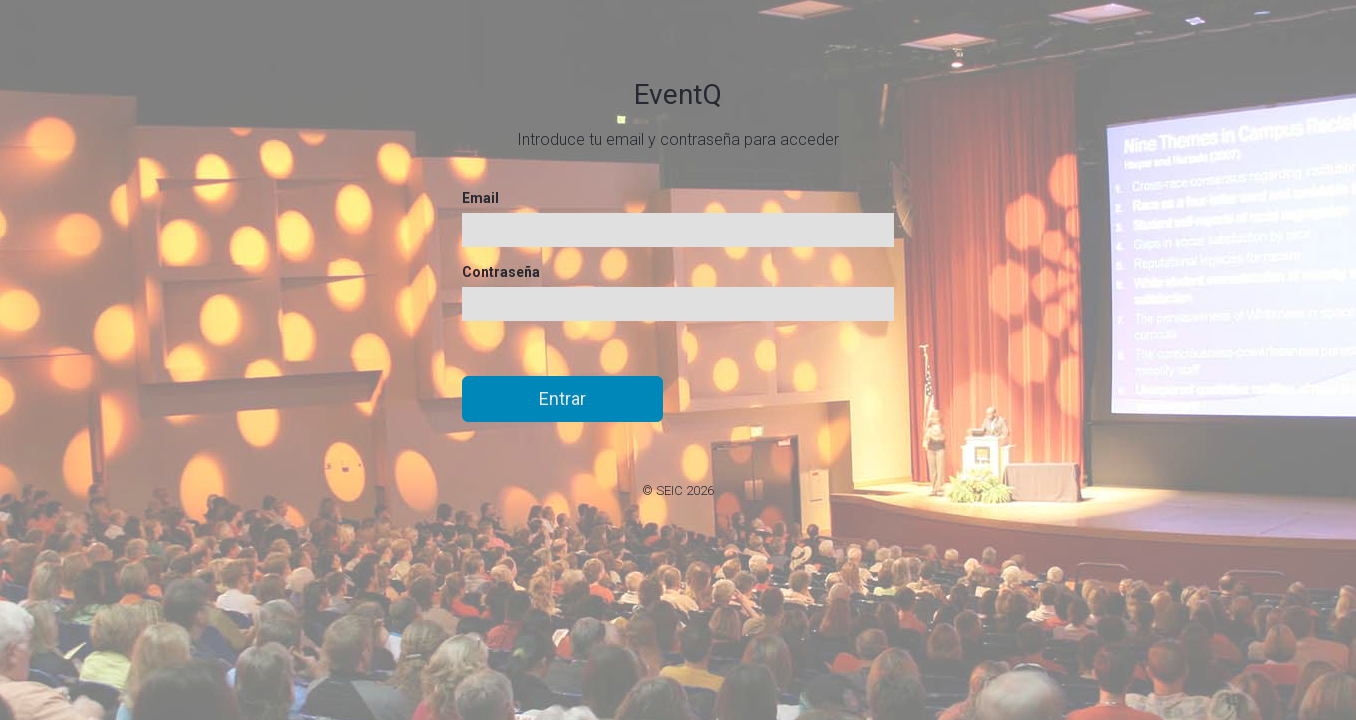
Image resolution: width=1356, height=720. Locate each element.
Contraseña (501, 272)
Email (480, 198)
